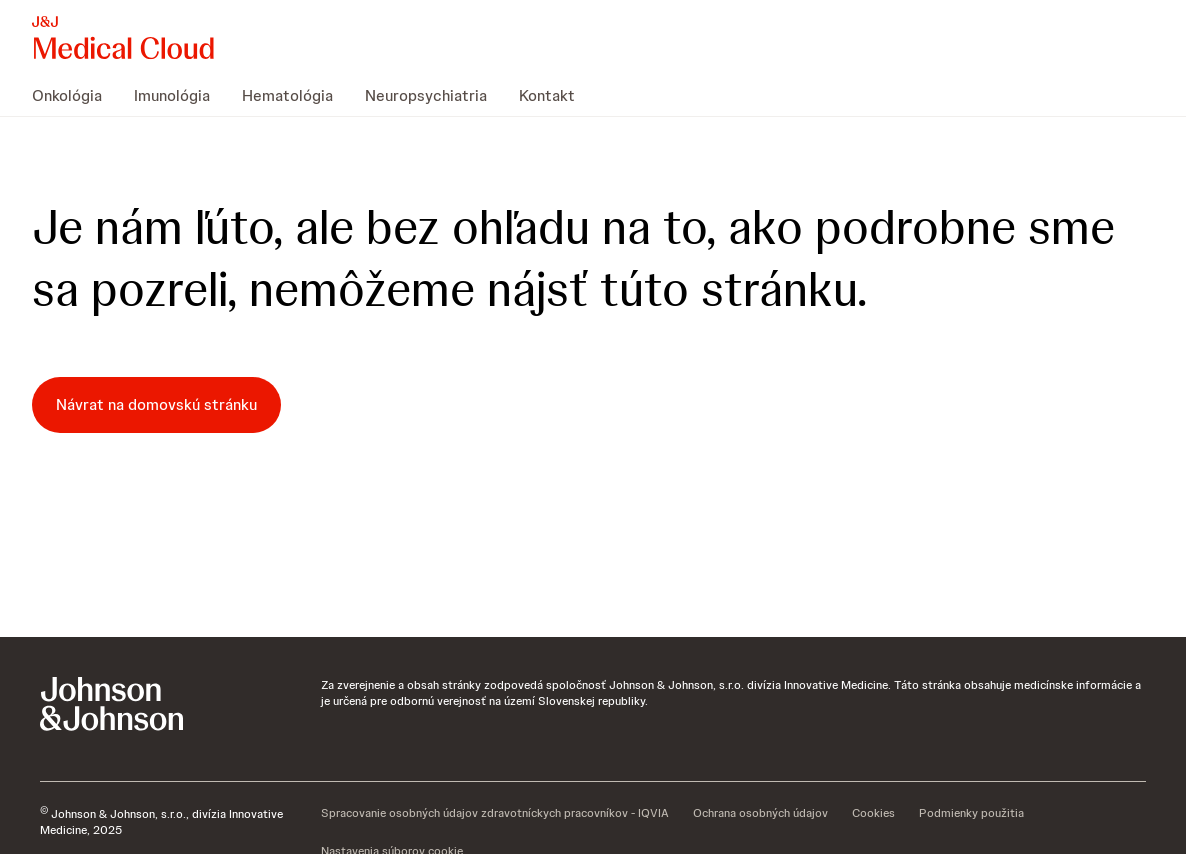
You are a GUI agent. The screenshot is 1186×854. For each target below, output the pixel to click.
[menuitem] (75, 96)
